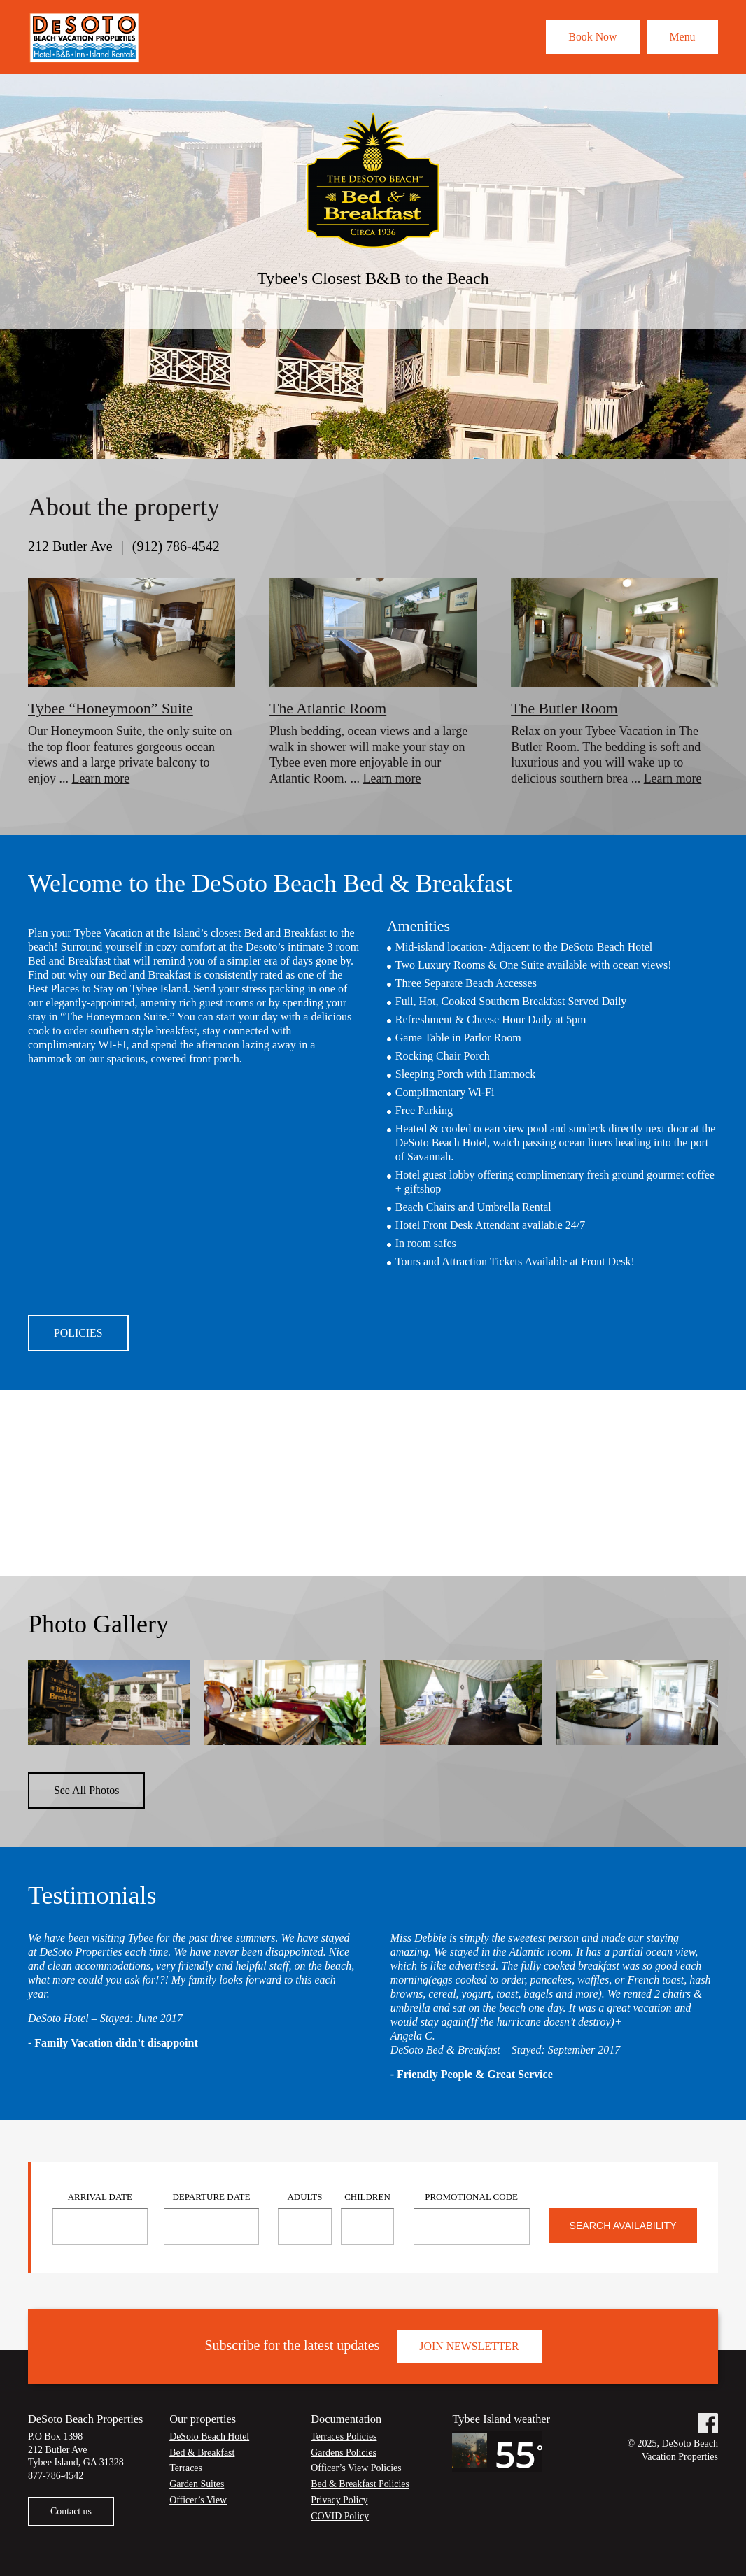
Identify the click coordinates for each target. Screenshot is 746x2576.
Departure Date (211, 2201)
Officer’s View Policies (356, 2473)
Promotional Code (471, 2201)
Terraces (185, 2473)
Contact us (71, 2515)
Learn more (101, 778)
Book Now (587, 36)
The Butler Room (565, 708)
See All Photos (87, 1794)
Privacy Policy (339, 2504)
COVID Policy (340, 2520)
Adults (304, 2201)
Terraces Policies (344, 2440)
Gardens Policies (343, 2457)
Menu (681, 36)
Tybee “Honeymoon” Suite (111, 708)
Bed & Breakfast (202, 2457)
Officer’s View (198, 2504)
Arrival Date (100, 2201)
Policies (78, 1333)
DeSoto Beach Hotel (209, 2440)
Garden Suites (197, 2488)
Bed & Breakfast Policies (360, 2488)
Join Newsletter (469, 2350)
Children (367, 2201)
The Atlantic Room (328, 708)
